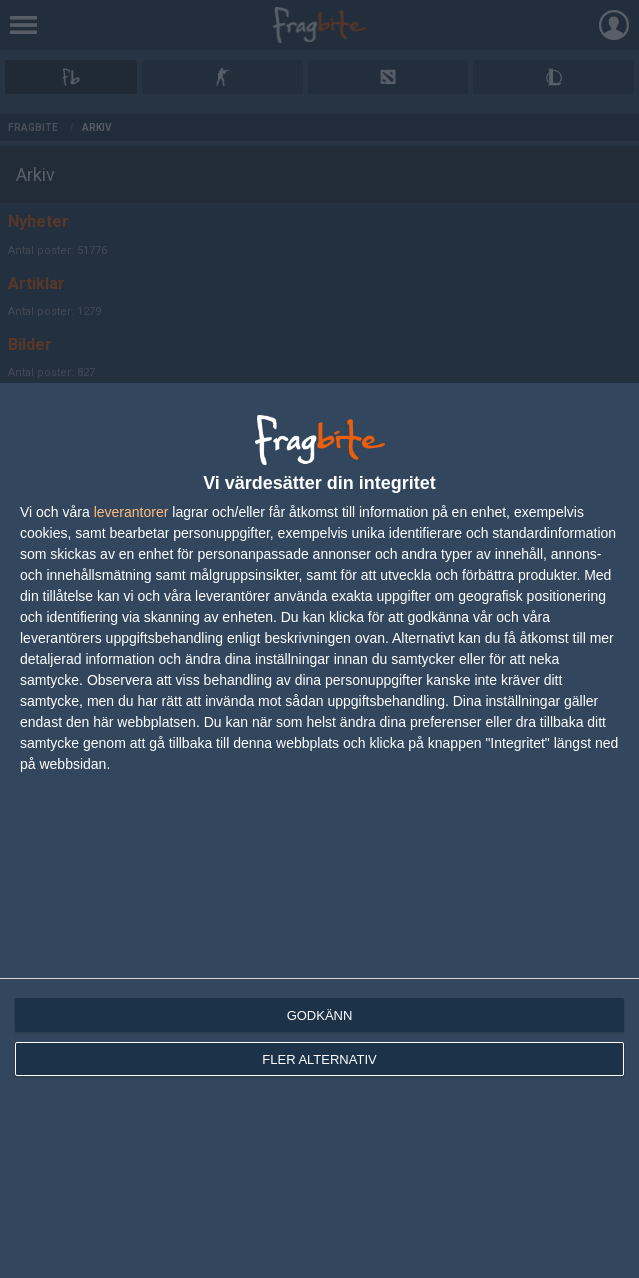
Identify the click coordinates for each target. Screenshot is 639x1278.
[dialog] (319, 830)
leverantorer (131, 512)
